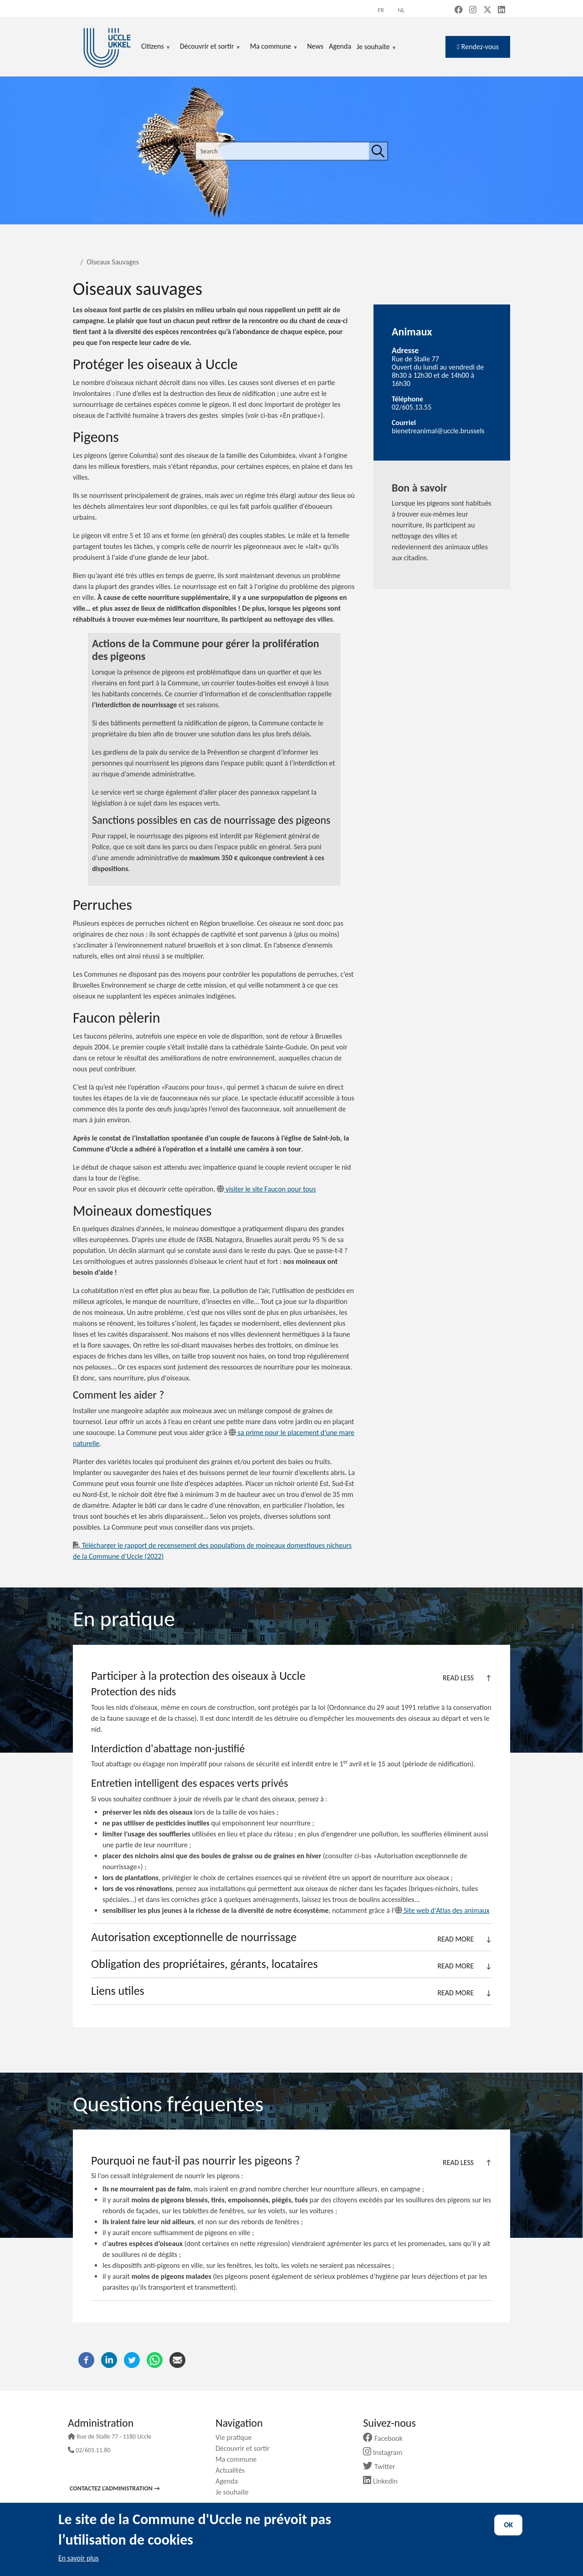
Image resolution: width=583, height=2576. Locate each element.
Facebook (386, 2438)
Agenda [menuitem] (340, 46)
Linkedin (384, 2481)
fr (381, 10)
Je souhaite (377, 47)
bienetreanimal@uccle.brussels (438, 430)
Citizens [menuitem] (156, 47)
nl (401, 10)
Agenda (230, 2481)
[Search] (378, 151)
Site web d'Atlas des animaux (442, 1910)
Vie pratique (236, 2437)
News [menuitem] (315, 46)
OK (508, 2524)
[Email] (177, 2359)
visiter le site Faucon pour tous (266, 1189)
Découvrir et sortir (246, 2448)
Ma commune (239, 2459)
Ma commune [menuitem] (274, 47)
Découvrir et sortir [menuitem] (210, 47)
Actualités (233, 2470)
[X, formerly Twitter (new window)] (487, 10)
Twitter (382, 2466)
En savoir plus (78, 2558)
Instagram (386, 2452)
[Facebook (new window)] (458, 10)
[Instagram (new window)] (472, 10)
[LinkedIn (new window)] (501, 10)
